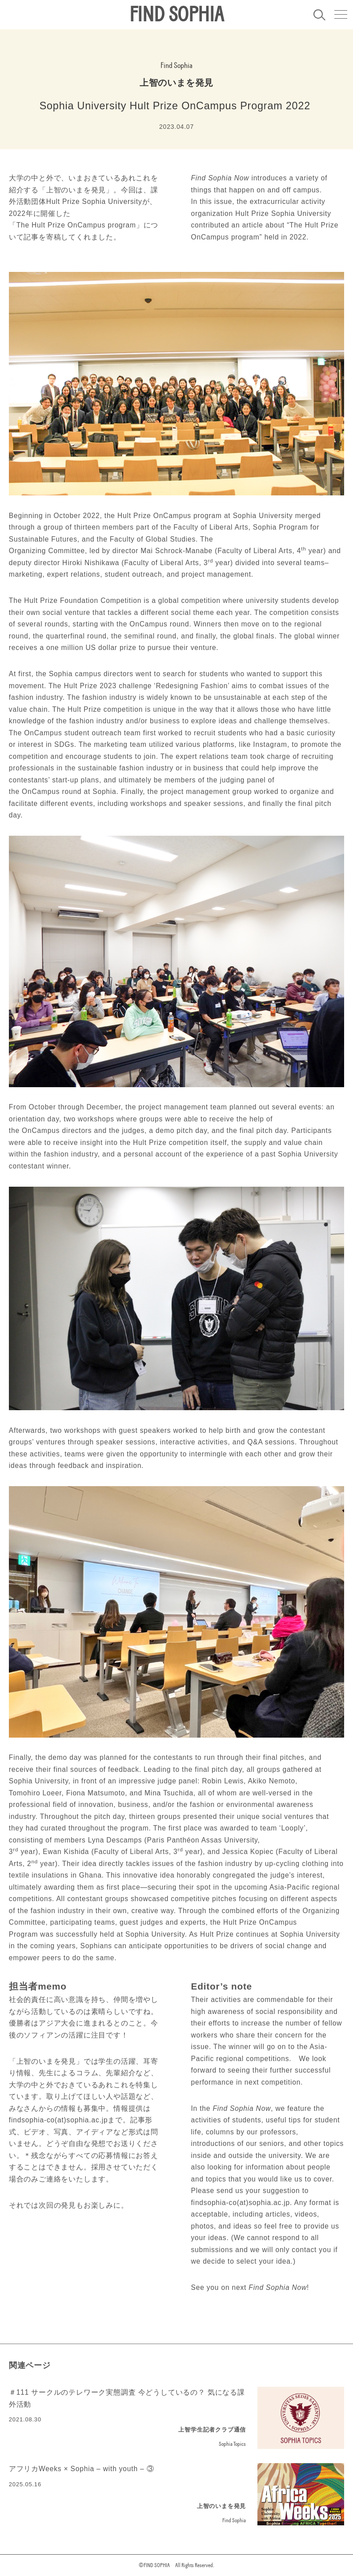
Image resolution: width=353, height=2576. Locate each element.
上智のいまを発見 (176, 83)
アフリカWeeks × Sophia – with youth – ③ (81, 2468)
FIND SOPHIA (176, 15)
